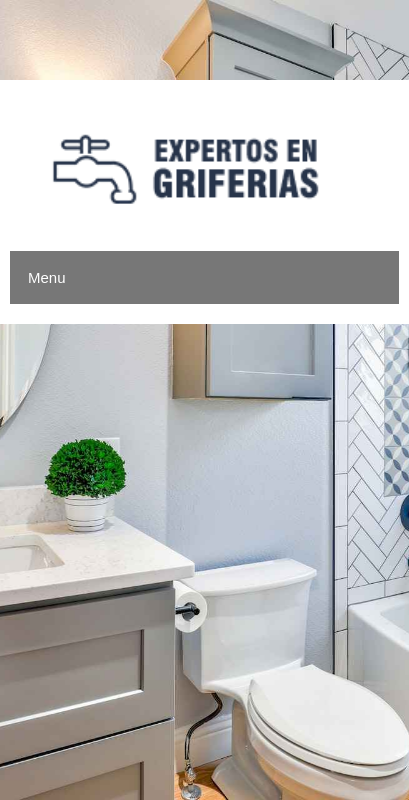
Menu (47, 277)
